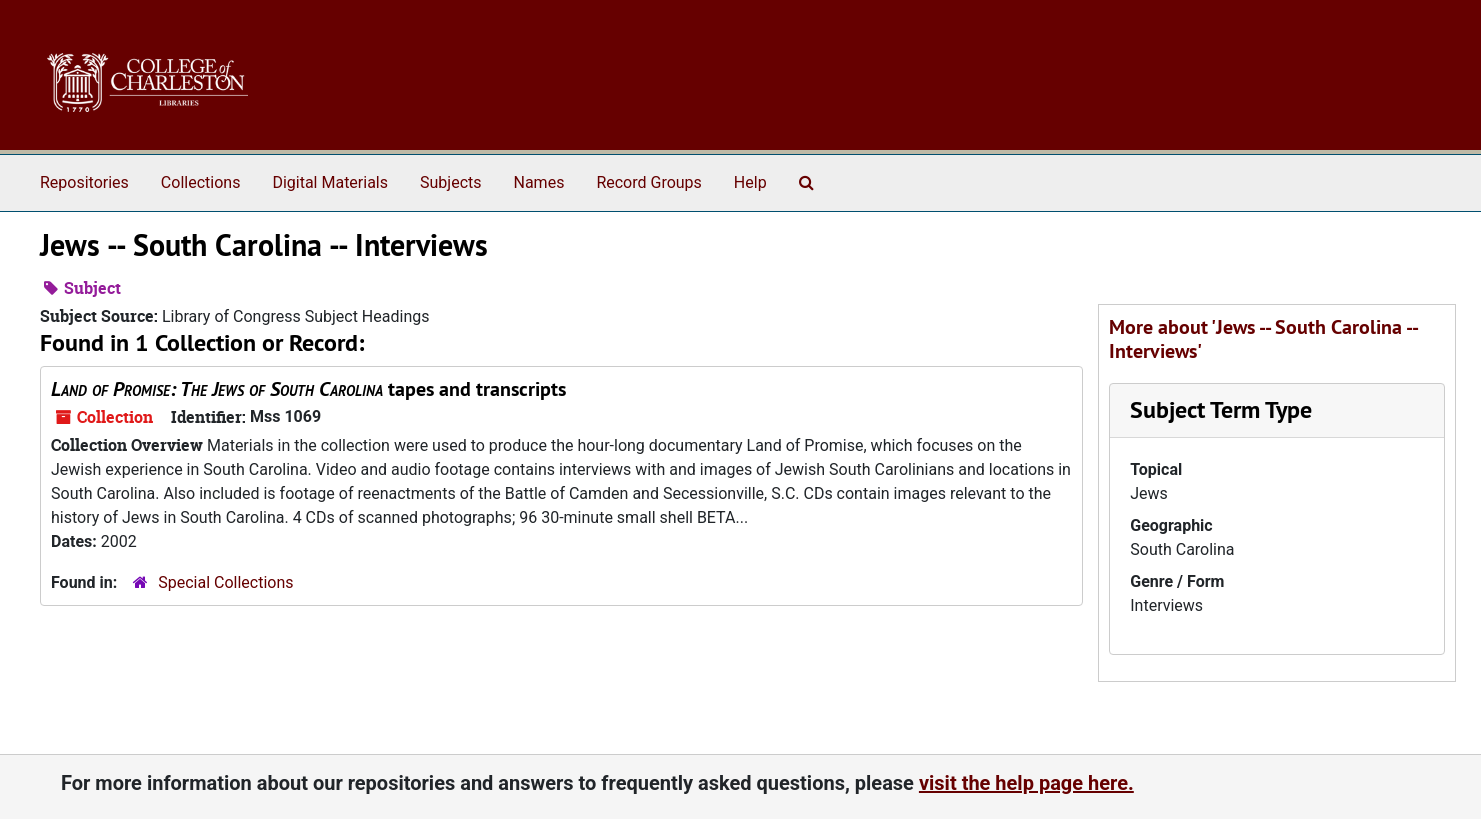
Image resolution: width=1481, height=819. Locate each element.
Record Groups (648, 182)
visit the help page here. (1026, 783)
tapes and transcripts (308, 389)
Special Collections (225, 582)
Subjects (450, 182)
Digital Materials (330, 182)
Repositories (84, 182)
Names (539, 182)
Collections (201, 182)
